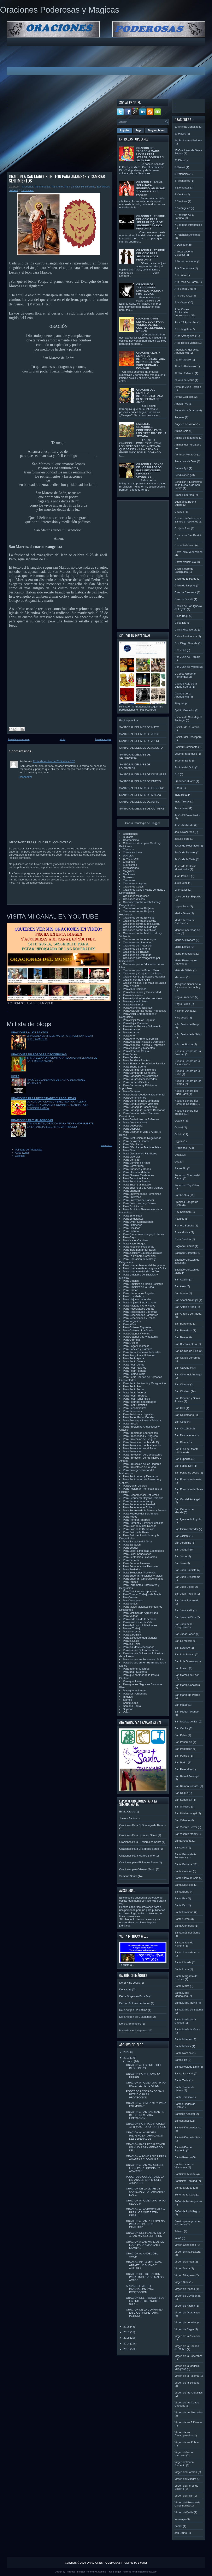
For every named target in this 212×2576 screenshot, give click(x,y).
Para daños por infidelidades (140, 1625)
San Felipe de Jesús (187, 1472)
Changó (179, 511)
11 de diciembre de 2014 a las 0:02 (54, 761)
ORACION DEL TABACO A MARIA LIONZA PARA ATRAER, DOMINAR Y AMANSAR (150, 154)
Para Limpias (131, 1280)
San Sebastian (183, 1799)
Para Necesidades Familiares (140, 1314)
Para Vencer (130, 1597)
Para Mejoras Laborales (137, 1299)
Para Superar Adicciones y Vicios (143, 1575)
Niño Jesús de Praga (187, 1024)
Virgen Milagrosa (185, 2275)
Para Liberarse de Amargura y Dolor (144, 1268)
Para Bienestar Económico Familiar (144, 1063)
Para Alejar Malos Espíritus (139, 1020)
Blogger (155, 823)
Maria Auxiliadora (185, 940)
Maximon (180, 977)
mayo (130, 2061)
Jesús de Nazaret (185, 852)
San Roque (181, 1792)
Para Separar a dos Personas (140, 1566)
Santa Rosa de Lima (187, 2066)
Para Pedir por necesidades (139, 1401)
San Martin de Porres (187, 1694)
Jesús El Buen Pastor (187, 815)
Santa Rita (181, 2059)
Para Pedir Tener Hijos (136, 1398)
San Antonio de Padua (188, 1313)
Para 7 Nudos (131, 985)
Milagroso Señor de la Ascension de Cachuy (188, 985)
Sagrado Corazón (185, 1252)
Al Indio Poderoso (185, 366)
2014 (126, 2343)
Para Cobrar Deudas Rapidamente (143, 1094)
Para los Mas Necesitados (138, 1647)
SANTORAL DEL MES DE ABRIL (139, 801)
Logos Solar (182, 906)
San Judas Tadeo (185, 1634)
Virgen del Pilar (184, 2495)
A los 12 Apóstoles (185, 322)
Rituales (128, 1696)
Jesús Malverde (184, 825)
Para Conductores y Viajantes (141, 1103)
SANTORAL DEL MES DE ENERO (140, 781)
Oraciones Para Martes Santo (137, 1855)
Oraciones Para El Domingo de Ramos (142, 1825)
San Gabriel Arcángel (187, 1499)
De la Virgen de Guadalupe (135, 2016)
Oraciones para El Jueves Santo (138, 1862)
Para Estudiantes (133, 1218)
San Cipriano (182, 1391)
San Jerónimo (183, 1542)
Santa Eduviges (184, 1884)
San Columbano (184, 1414)
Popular (124, 130)
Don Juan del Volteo (187, 666)
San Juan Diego (184, 1586)
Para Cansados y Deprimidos (140, 1075)
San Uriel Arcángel (186, 1813)
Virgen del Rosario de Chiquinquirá (187, 2504)
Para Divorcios (132, 1156)
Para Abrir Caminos (134, 989)
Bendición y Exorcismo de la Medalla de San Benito (188, 485)
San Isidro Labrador (186, 1529)
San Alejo (180, 1286)
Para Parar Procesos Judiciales (141, 1352)
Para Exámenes (132, 1224)
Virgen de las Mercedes (189, 2412)
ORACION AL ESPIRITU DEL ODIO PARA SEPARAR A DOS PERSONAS (151, 255)
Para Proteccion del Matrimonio (141, 1445)
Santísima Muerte (185, 2174)
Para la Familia (132, 1634)
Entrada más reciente (19, 739)
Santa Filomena (184, 1912)
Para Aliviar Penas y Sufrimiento (142, 1026)
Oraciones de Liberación (137, 942)
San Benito (181, 1337)
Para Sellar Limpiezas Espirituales (143, 1550)
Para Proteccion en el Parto (139, 1448)
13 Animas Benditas (186, 126)
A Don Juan (181, 244)
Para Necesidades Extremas (140, 1311)
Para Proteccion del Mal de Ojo (141, 1442)
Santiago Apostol (185, 2113)
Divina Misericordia (186, 629)
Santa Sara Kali (184, 2073)
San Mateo (181, 1704)
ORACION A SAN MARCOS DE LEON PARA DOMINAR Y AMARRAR (145, 2168)
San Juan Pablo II (185, 1593)
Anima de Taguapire (186, 437)
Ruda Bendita (183, 1239)
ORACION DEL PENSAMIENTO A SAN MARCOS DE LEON (145, 2234)
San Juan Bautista (185, 1570)
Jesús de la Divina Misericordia (185, 868)
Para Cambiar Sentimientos (80, 186)
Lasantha (101, 2571)
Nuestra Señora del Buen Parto (186, 1092)
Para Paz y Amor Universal (139, 1355)
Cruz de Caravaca (185, 592)
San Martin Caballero (187, 1684)
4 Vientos (180, 194)
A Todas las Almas (185, 261)
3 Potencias (182, 173)
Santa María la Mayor (187, 2029)
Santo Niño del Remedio (183, 2149)
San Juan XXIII (184, 1610)
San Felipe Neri (184, 1465)
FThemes (70, 2571)
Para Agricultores (133, 1004)
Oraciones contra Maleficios (139, 930)
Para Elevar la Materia (136, 1172)
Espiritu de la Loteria (187, 727)
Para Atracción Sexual (136, 1051)
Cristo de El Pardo (185, 578)
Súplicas (128, 1709)
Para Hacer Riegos (134, 1243)
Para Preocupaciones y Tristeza (142, 1420)
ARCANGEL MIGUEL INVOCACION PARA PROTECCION (140, 2289)
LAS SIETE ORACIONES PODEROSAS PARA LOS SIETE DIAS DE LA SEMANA (151, 430)
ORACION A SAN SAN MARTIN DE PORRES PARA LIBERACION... (145, 2115)
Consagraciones (132, 852)
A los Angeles (183, 329)
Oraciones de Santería (136, 948)
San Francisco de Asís (188, 1479)
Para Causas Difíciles (136, 1082)
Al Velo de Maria (184, 380)
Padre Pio (180, 1168)
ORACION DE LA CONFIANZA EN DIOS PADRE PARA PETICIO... (144, 2312)
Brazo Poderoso (184, 494)
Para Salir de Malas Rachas (139, 1526)
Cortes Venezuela (185, 561)
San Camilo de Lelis (187, 1350)
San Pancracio (183, 1742)
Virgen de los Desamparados (184, 2434)
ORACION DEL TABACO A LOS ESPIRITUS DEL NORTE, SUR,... (145, 2301)
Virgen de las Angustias (189, 2392)
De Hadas (125, 1989)
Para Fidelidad (131, 1228)
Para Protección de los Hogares (142, 1463)
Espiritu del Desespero (188, 737)
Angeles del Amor (185, 424)
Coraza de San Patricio (188, 535)
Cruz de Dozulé (184, 599)
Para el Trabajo (132, 1628)
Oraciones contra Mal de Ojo (140, 926)
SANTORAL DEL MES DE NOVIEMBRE (135, 766)
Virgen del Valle (184, 2512)
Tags (138, 130)
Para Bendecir (131, 1057)
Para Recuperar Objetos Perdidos (143, 1498)
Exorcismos (130, 864)
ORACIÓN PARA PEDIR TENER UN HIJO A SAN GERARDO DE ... (145, 2147)
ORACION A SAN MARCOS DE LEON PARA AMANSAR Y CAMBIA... (145, 2244)
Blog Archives (156, 130)
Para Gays (129, 1237)
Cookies (20, 1155)
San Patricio (182, 1755)
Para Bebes (130, 1054)
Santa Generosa (184, 1925)
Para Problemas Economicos (140, 1432)
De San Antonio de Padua (134, 2003)
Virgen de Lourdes (185, 2322)
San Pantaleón (183, 1748)
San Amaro (181, 1293)
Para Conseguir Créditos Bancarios (144, 1110)
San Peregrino (183, 1769)
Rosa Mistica (182, 1232)
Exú (177, 774)
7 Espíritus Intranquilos (188, 224)
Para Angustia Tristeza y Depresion (144, 1041)
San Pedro (181, 1762)
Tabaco (179, 2231)
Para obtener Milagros (136, 1668)
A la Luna (180, 275)
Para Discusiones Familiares (140, 1153)
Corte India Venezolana (188, 552)
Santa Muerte (183, 2039)
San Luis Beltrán (184, 1654)
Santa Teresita (183, 2097)
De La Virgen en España (133, 1996)
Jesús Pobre (182, 838)
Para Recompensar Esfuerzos (141, 1494)
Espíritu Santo (183, 760)
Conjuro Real (182, 528)
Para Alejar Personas (135, 1023)
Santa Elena (182, 1891)
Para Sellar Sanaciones (137, 1553)
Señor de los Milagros (188, 2211)
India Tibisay (182, 801)
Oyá (177, 1161)
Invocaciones (131, 867)
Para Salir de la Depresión (138, 1529)
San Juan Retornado (187, 1600)
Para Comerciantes (134, 1097)
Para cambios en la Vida (137, 1622)
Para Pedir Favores (134, 1367)
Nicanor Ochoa (184, 1010)
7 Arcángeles (182, 208)
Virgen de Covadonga (188, 2295)
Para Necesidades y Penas (139, 1318)
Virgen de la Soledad (187, 2382)
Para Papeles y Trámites (137, 1349)
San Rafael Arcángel (187, 1776)
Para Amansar (42, 186)
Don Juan (180, 650)
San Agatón (181, 1279)
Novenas (128, 877)
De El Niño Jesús (129, 1982)
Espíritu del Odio (184, 767)
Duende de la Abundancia (182, 695)
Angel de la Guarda (186, 410)
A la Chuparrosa (184, 268)
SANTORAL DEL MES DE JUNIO (139, 734)
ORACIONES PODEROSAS (104, 2562)
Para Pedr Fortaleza (135, 1404)
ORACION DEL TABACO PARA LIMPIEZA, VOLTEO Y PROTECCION (150, 289)
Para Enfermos (132, 1197)
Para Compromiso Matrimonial (141, 1100)
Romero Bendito (184, 1225)
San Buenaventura (186, 1344)
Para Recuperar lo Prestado (139, 1504)
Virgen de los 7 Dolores (188, 2422)
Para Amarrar (131, 1032)
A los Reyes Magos (186, 342)
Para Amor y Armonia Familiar (141, 1038)
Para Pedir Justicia (134, 1373)
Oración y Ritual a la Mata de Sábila (144, 982)
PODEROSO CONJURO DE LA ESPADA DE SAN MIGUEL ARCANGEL (145, 2179)
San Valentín (182, 1820)
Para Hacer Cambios (135, 1240)
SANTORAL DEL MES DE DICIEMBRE (142, 774)
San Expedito (182, 1458)
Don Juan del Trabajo (187, 656)
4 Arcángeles (182, 180)
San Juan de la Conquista (184, 1625)
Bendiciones (130, 833)
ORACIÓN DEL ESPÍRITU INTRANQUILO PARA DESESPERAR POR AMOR (149, 396)
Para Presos (130, 1423)
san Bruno (181, 2532)
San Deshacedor (185, 1435)
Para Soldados (132, 1569)
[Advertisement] (106, 67)
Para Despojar (131, 1128)
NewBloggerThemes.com (144, 2571)
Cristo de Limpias (185, 585)
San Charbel (182, 1384)
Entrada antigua (103, 739)
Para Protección (132, 1451)
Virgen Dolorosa (184, 2261)
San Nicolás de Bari (186, 1721)
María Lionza (182, 946)
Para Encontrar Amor (135, 1178)
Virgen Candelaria (185, 2244)
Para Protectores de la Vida (139, 1467)
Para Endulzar (131, 1190)
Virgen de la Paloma (187, 2375)
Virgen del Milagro (185, 2478)
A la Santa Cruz (184, 288)
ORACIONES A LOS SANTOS (29, 1032)
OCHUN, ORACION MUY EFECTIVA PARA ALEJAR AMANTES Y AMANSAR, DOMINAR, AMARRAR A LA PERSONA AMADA (57, 1105)
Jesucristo (181, 808)
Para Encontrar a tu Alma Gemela (143, 1187)
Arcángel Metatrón (185, 454)
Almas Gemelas (184, 396)
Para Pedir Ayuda (133, 1358)
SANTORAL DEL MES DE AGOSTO (141, 747)
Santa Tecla (182, 2080)
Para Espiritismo (133, 1206)
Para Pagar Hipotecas (136, 1345)
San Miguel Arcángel (187, 1711)
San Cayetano (183, 1367)
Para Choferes (131, 1091)
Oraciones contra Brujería (138, 908)
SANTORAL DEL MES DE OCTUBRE (141, 808)
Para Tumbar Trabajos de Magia (142, 1594)
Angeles (179, 417)
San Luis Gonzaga (186, 1661)
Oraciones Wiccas (134, 899)
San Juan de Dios (185, 1617)
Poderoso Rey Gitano (187, 1185)
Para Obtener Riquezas (137, 1327)
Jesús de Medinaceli (187, 845)
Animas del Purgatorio (188, 444)
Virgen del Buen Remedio (184, 2464)
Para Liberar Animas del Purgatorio (144, 1265)
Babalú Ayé (181, 468)
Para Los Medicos (134, 1296)
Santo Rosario (183, 2157)
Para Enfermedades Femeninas (142, 1193)
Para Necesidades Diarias (138, 1308)
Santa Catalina (183, 1871)
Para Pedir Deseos (134, 1361)
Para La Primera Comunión (139, 1255)
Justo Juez (181, 882)
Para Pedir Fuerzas (134, 1370)
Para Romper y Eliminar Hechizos (143, 1522)
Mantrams (129, 874)
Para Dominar (131, 1159)
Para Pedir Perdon (134, 1389)
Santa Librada (183, 1962)
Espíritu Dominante (186, 746)
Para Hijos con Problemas (138, 1246)
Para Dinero (130, 1150)
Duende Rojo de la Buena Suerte (186, 685)
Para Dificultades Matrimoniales (142, 1147)
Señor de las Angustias (188, 2201)
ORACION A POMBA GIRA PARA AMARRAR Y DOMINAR (146, 2158)
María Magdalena (185, 953)
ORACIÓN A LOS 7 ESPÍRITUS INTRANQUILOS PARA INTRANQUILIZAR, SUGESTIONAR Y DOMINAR (150, 360)
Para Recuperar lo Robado (139, 1507)
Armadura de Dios (185, 461)
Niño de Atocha (184, 1044)
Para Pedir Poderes (134, 1392)
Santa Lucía (182, 1969)
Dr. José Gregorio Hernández (185, 675)
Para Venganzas (133, 1600)
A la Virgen (181, 302)
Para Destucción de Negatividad (142, 1138)
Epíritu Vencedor (184, 710)
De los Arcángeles (130, 2023)
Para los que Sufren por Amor (140, 1650)
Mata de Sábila (184, 970)
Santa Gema (182, 1918)
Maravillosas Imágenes (133, 2030)
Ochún (178, 1134)
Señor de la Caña (185, 2194)
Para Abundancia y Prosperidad (142, 992)
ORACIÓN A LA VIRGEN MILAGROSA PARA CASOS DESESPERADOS (144, 2135)
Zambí (178, 2526)
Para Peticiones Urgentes (138, 1414)
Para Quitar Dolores (135, 1485)
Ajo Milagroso (183, 359)
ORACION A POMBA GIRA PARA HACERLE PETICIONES (146, 2084)
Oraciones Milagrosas (136, 895)
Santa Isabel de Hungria (184, 1944)
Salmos (127, 1699)
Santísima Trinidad (186, 2180)
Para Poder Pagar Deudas (138, 1417)
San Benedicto (183, 1330)
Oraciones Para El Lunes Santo (138, 1835)
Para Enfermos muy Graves (139, 1203)
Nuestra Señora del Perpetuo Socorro (186, 1102)
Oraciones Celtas (133, 886)
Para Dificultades (133, 1144)
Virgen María (182, 2268)
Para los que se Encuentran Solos (143, 1659)
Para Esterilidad (132, 1215)
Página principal (129, 720)
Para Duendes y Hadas (137, 1169)
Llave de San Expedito (188, 896)
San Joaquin (182, 1549)
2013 (126, 2349)
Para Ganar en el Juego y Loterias (143, 1234)
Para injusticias (132, 1631)
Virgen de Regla (184, 2329)
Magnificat (129, 871)
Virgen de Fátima (185, 2305)
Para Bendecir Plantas (136, 1060)
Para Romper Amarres (136, 1519)
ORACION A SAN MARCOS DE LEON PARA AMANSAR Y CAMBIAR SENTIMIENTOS (57, 178)
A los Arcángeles (184, 335)
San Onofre (181, 1728)
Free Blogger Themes (119, 2571)
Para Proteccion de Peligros (139, 1439)
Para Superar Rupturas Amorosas (143, 1578)
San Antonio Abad (185, 1306)
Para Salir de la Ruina (136, 1532)
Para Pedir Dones (133, 1364)
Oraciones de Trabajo (136, 951)
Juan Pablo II (182, 876)
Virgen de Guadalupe (187, 2312)
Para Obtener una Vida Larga (140, 1336)
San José (180, 1563)
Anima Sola (181, 430)
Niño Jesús (181, 1017)
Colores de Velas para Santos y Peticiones (188, 520)
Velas (126, 1712)
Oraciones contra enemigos (139, 939)
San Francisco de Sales (189, 1489)
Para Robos (130, 1516)
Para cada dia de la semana (140, 1619)
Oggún (179, 1141)
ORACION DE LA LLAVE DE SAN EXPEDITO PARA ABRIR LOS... (145, 2191)
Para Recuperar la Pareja (138, 1501)
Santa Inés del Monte (187, 1932)
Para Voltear (130, 1616)
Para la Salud (131, 1640)
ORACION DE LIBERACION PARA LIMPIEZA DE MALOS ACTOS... (145, 2277)
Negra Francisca (184, 997)
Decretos (128, 855)
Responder (25, 776)
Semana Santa (132, 1706)
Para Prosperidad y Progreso (140, 1436)
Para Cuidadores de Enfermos (141, 1119)
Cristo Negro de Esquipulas (184, 570)
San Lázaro (181, 1668)
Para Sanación (132, 1544)
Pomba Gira (182, 1195)
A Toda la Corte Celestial (184, 253)
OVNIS (15, 1076)
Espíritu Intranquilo (186, 753)
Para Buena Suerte (134, 1066)
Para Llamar (130, 1290)
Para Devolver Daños (136, 1141)
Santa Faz (181, 1905)
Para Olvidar (130, 1342)
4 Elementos (182, 187)
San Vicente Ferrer (186, 1827)
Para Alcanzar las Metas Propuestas (144, 1010)
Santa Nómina (183, 2053)
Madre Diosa (182, 913)
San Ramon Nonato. (187, 1786)
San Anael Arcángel (186, 1300)
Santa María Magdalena (182, 1994)
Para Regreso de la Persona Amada (144, 1510)
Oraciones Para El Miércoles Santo (140, 1841)
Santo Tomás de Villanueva (184, 2166)
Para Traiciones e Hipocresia (140, 1591)
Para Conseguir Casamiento (140, 1106)
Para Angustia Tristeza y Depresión (144, 1044)
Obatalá (179, 1120)
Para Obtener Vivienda (136, 1333)
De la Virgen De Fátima (133, 2010)
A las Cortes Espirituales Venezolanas (182, 312)
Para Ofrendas (132, 1339)
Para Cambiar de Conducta (139, 1072)
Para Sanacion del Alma (137, 1541)
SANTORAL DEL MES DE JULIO (139, 740)
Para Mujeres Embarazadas (139, 1302)
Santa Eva (181, 1898)
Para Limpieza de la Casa (138, 1287)
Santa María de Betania (189, 2009)
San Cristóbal (183, 1428)
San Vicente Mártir (186, 1833)
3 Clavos (180, 167)
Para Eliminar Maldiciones (138, 1175)
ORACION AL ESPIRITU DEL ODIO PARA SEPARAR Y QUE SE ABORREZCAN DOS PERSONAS (151, 222)
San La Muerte (183, 1640)
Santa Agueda (183, 1840)
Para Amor (57, 186)
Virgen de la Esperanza (188, 2355)
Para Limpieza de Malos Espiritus (143, 1283)
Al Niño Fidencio (184, 373)
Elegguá (179, 703)
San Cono (181, 1421)
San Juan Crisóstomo (187, 1576)
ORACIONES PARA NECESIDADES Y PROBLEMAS (43, 1098)
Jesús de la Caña (185, 859)
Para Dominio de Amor (136, 1162)
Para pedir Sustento (135, 1671)
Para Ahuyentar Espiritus (138, 1007)
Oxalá (178, 1154)
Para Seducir (131, 1547)
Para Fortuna (131, 1231)
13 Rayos (180, 133)
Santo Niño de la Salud (188, 2137)
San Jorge (181, 1556)
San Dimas (181, 1442)
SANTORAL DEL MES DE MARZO (140, 794)
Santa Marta (182, 1986)
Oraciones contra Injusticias (139, 920)
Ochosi (179, 1127)
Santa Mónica (183, 2046)
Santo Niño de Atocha (188, 2127)
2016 (126, 2332)
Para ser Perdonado (135, 1693)
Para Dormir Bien (133, 1165)
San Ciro (180, 1408)
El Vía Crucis (131, 858)
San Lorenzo (182, 1647)
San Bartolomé (183, 1323)
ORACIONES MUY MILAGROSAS (32, 1120)
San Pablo (181, 1735)
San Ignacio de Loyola (188, 1519)
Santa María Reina (186, 2002)
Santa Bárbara (183, 1864)
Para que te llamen (134, 1690)
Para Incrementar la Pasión (139, 1249)
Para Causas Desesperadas (140, 1079)
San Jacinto (182, 1535)
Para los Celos (132, 1643)
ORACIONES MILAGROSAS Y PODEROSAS (39, 1054)
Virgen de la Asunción (188, 2336)
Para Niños (129, 1324)
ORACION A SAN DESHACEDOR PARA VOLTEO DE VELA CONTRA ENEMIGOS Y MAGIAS (150, 325)
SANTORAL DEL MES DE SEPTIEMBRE (135, 756)
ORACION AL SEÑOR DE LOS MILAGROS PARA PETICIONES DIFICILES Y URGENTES (149, 470)
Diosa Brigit (181, 615)
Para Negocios (132, 1321)
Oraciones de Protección (137, 945)
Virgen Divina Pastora (188, 2251)
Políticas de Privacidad (28, 1149)
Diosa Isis (180, 622)
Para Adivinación (133, 995)
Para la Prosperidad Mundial (140, 1637)
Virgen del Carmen (186, 2472)
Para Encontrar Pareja (136, 1181)
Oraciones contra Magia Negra (141, 923)
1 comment (27, 190)
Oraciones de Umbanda (137, 954)
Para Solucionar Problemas (139, 1572)
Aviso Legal (22, 1152)
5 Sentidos (181, 201)
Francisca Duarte (185, 781)
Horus (178, 787)
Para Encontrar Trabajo (137, 1184)
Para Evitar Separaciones (138, 1221)
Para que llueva (132, 1681)
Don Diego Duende (186, 643)
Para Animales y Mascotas (139, 1048)
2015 (126, 2337)
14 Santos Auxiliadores (188, 140)
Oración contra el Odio (136, 979)
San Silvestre (182, 1806)
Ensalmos (129, 861)
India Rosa (181, 794)
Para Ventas (130, 1603)
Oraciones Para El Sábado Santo (139, 1848)
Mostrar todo (106, 1145)
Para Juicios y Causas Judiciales (142, 1252)
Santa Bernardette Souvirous (185, 1856)
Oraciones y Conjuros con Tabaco (143, 973)
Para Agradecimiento (135, 1001)
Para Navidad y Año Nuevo (139, 1305)
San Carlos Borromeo (187, 1357)
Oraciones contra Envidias (138, 917)
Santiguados (130, 1702)
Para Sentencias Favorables (140, 1557)
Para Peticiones (132, 1411)
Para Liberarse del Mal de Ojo (141, 1271)
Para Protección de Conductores (142, 1454)
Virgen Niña (182, 2282)
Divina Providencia (186, 636)
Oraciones (27, 186)
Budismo (128, 836)
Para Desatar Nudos (135, 1122)
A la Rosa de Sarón (186, 281)
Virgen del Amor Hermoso (184, 2454)
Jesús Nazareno (184, 831)
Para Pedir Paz (132, 1386)
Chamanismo (131, 840)
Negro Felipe (182, 1003)
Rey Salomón (183, 1211)
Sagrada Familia (184, 1246)
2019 (126, 2057)
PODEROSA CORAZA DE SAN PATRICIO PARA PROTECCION (145, 2094)
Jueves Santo (127, 1818)
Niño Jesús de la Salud (188, 1034)
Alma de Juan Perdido (188, 386)
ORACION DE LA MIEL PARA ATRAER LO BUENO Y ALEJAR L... (143, 2265)
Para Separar (131, 1560)
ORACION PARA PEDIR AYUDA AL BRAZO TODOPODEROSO (146, 2125)
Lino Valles (181, 889)
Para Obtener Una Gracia (138, 1330)
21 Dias (179, 160)
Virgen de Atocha (185, 2288)
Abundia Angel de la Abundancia (187, 351)
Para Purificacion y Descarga (140, 1476)
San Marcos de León (187, 1675)
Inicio (62, 739)
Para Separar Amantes (136, 1563)
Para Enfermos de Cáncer (138, 1200)
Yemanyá (180, 2519)
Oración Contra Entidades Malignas (144, 976)
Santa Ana (181, 1847)
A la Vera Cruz (183, 295)
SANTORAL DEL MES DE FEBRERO (141, 788)
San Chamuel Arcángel (188, 1374)
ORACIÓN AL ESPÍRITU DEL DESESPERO (143, 2066)
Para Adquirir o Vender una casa (142, 998)
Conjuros (128, 849)
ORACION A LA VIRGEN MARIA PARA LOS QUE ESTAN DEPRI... (145, 2212)
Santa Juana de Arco (187, 1952)
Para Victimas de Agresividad (140, 1612)
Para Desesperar (133, 1125)
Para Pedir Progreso (135, 1395)
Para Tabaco (130, 1581)
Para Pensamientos (134, 1408)
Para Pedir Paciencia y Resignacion (144, 1383)
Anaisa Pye (181, 403)
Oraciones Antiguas (134, 883)
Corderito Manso (184, 545)
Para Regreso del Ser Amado (140, 1513)
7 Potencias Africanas (187, 234)
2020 (126, 2052)
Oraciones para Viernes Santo (137, 1869)
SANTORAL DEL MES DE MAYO (139, 727)
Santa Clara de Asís (186, 1877)
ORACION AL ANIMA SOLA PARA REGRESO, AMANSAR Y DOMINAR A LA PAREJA (150, 188)
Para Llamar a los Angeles (138, 1293)
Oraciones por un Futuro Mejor (141, 970)
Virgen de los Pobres (187, 2442)
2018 (126, 2326)
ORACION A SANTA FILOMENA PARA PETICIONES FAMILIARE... (145, 2224)
